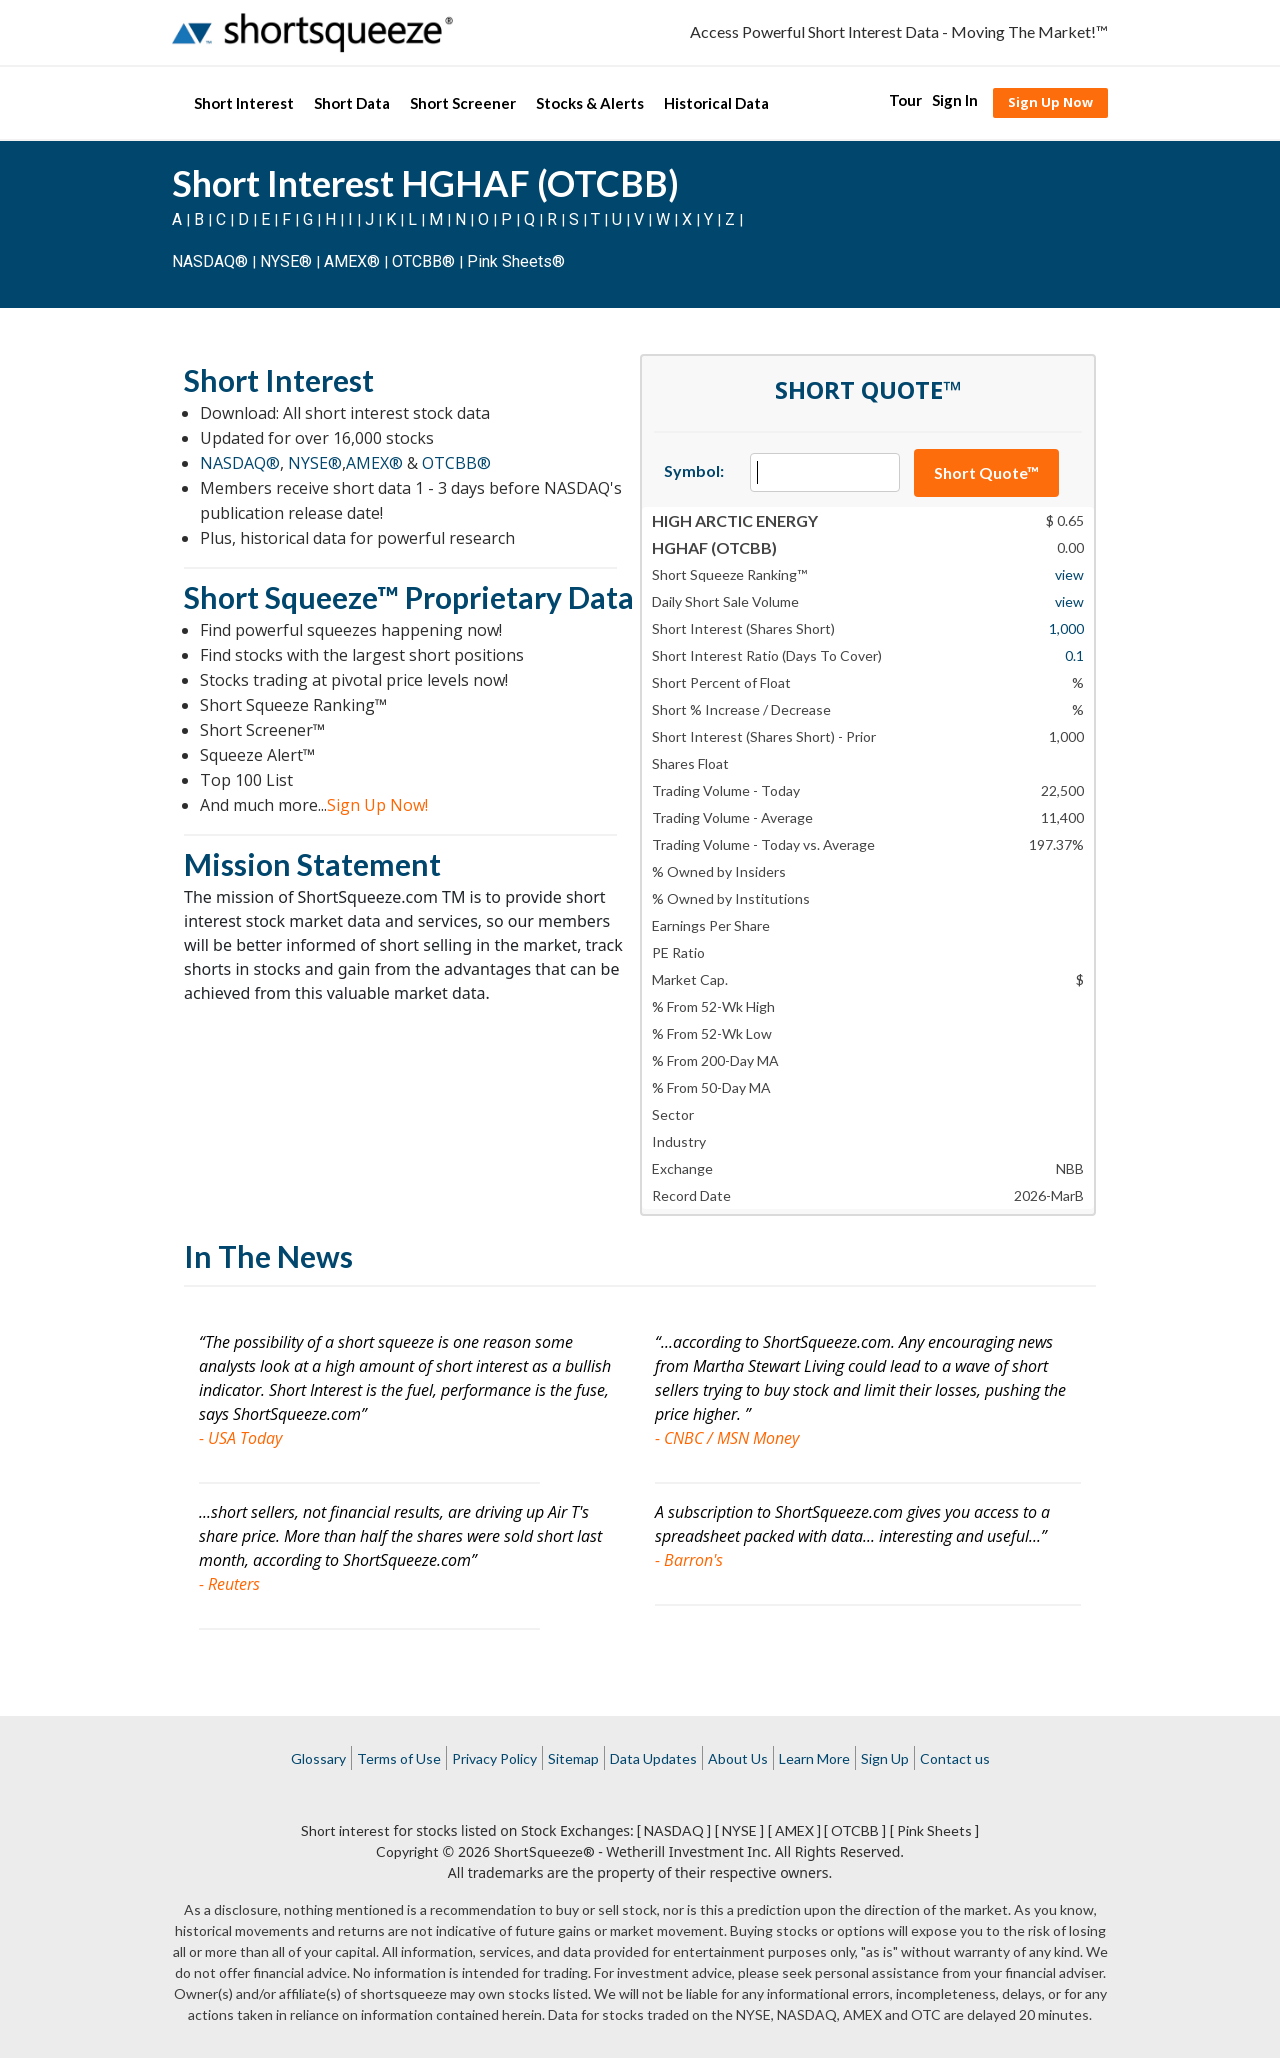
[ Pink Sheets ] (934, 1830)
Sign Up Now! (377, 805)
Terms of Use (399, 1758)
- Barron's (689, 1560)
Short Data (352, 103)
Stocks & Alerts (590, 103)
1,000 (1066, 628)
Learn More (814, 1758)
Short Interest (244, 103)
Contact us (955, 1758)
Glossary (318, 1758)
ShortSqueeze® (544, 1851)
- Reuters (229, 1584)
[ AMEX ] (794, 1830)
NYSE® (288, 261)
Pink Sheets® (516, 261)
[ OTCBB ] (855, 1830)
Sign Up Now (1050, 102)
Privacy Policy (494, 1758)
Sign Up (885, 1758)
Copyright (407, 1851)
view (1069, 574)
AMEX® (352, 261)
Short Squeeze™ (291, 597)
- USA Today (240, 1438)
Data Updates (653, 1758)
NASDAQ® (210, 261)
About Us (738, 1758)
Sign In (955, 100)
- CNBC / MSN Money (727, 1438)
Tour (905, 100)
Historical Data (716, 103)
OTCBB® (423, 261)
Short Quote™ (986, 472)
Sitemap (573, 1758)
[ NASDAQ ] (674, 1830)
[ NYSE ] (739, 1830)
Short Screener (463, 103)
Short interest (345, 1830)
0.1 (1074, 655)
